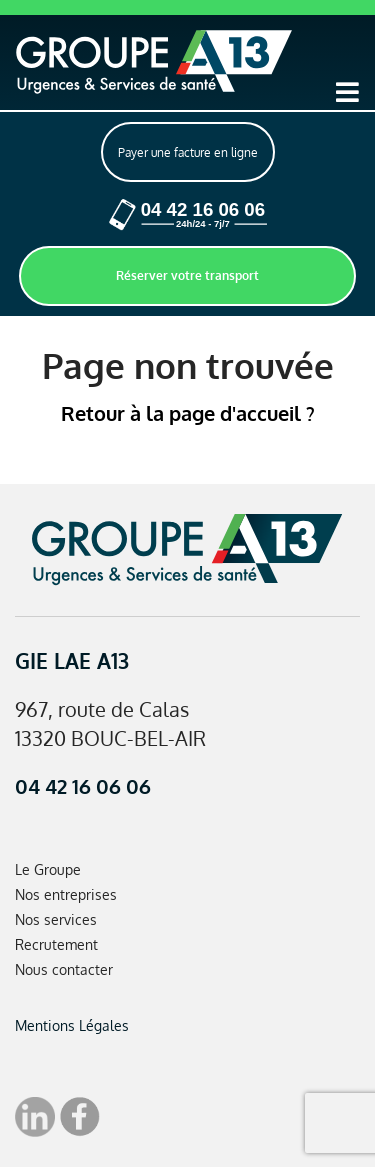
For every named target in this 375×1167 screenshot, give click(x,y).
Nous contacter (64, 969)
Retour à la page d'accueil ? (188, 413)
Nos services (56, 919)
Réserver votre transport (187, 275)
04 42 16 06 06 (83, 786)
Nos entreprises (66, 894)
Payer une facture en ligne (188, 152)
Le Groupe (48, 869)
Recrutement (56, 944)
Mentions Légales (72, 1025)
